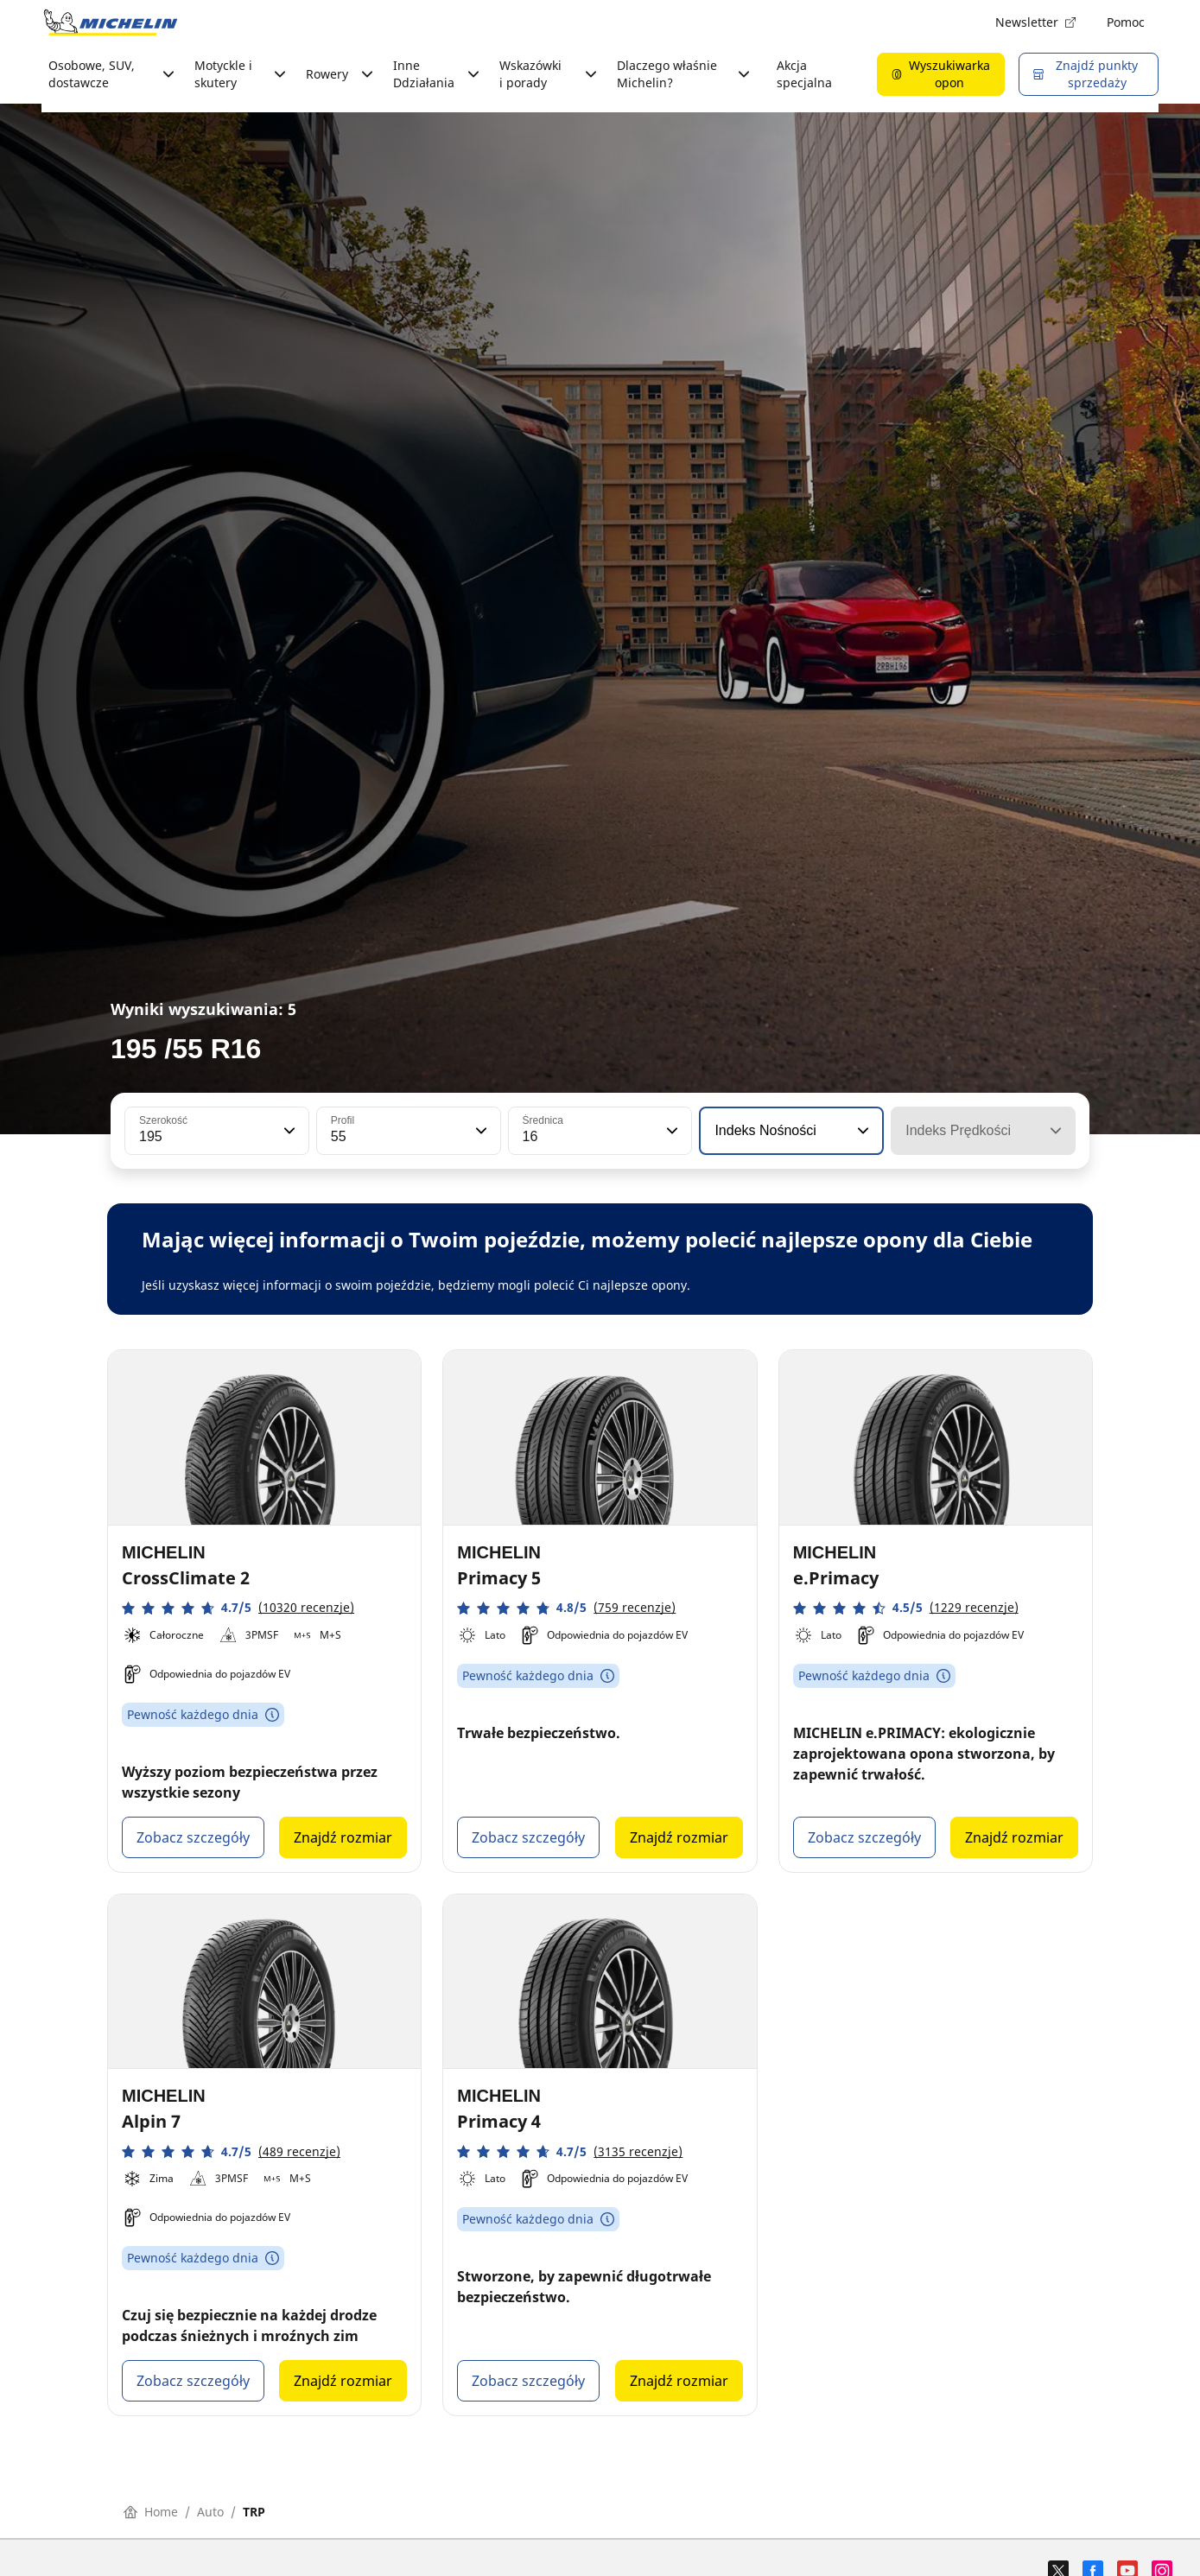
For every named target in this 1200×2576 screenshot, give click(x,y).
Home (151, 2511)
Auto (210, 2511)
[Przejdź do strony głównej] (110, 22)
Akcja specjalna (804, 74)
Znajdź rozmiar (343, 1837)
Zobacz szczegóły (193, 1837)
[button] (288, 1131)
